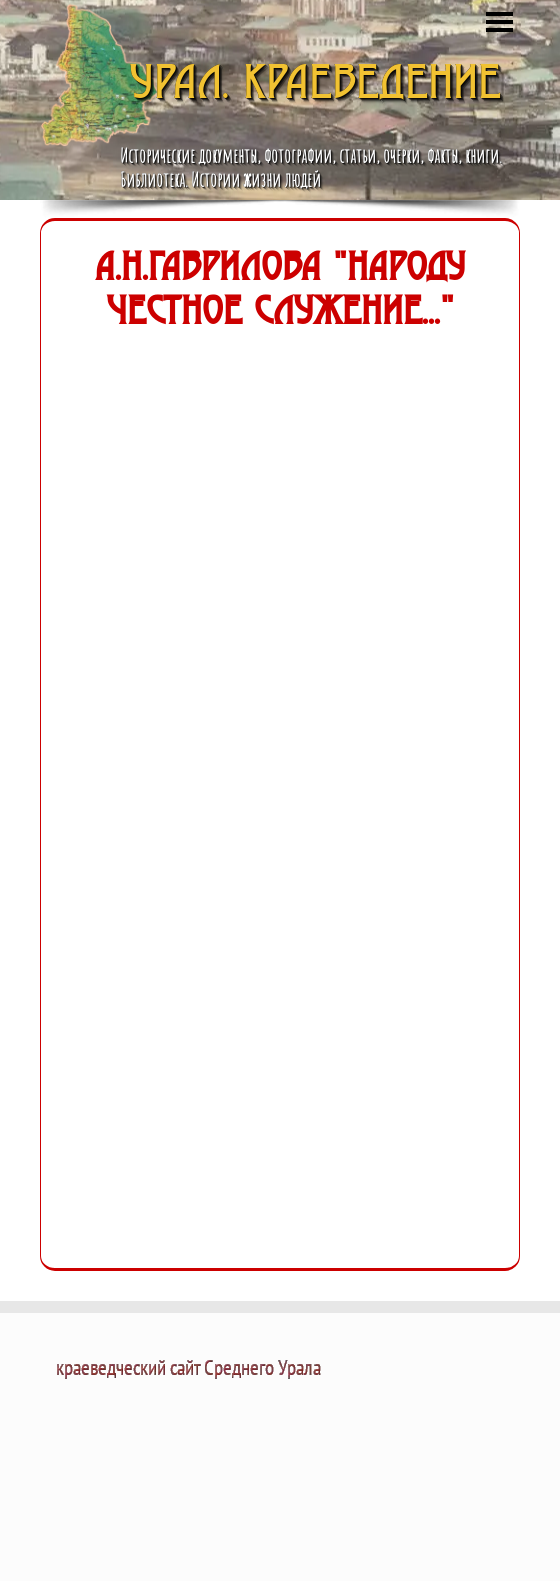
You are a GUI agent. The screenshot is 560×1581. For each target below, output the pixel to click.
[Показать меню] (499, 21)
